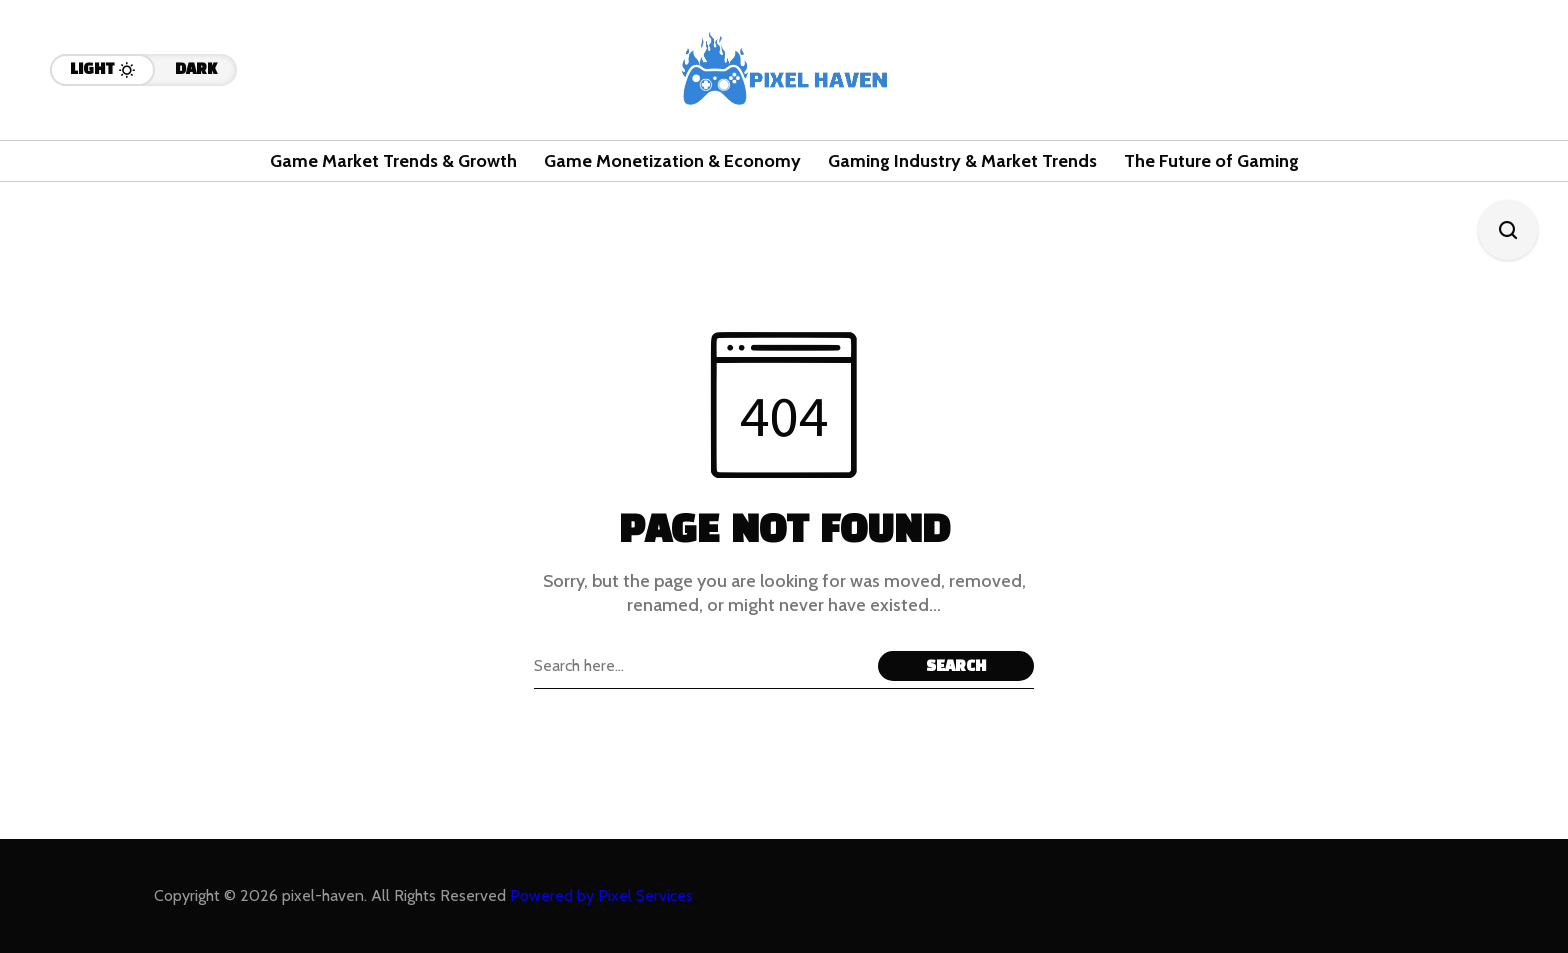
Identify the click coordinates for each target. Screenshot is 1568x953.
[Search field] (701, 666)
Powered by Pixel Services (601, 895)
